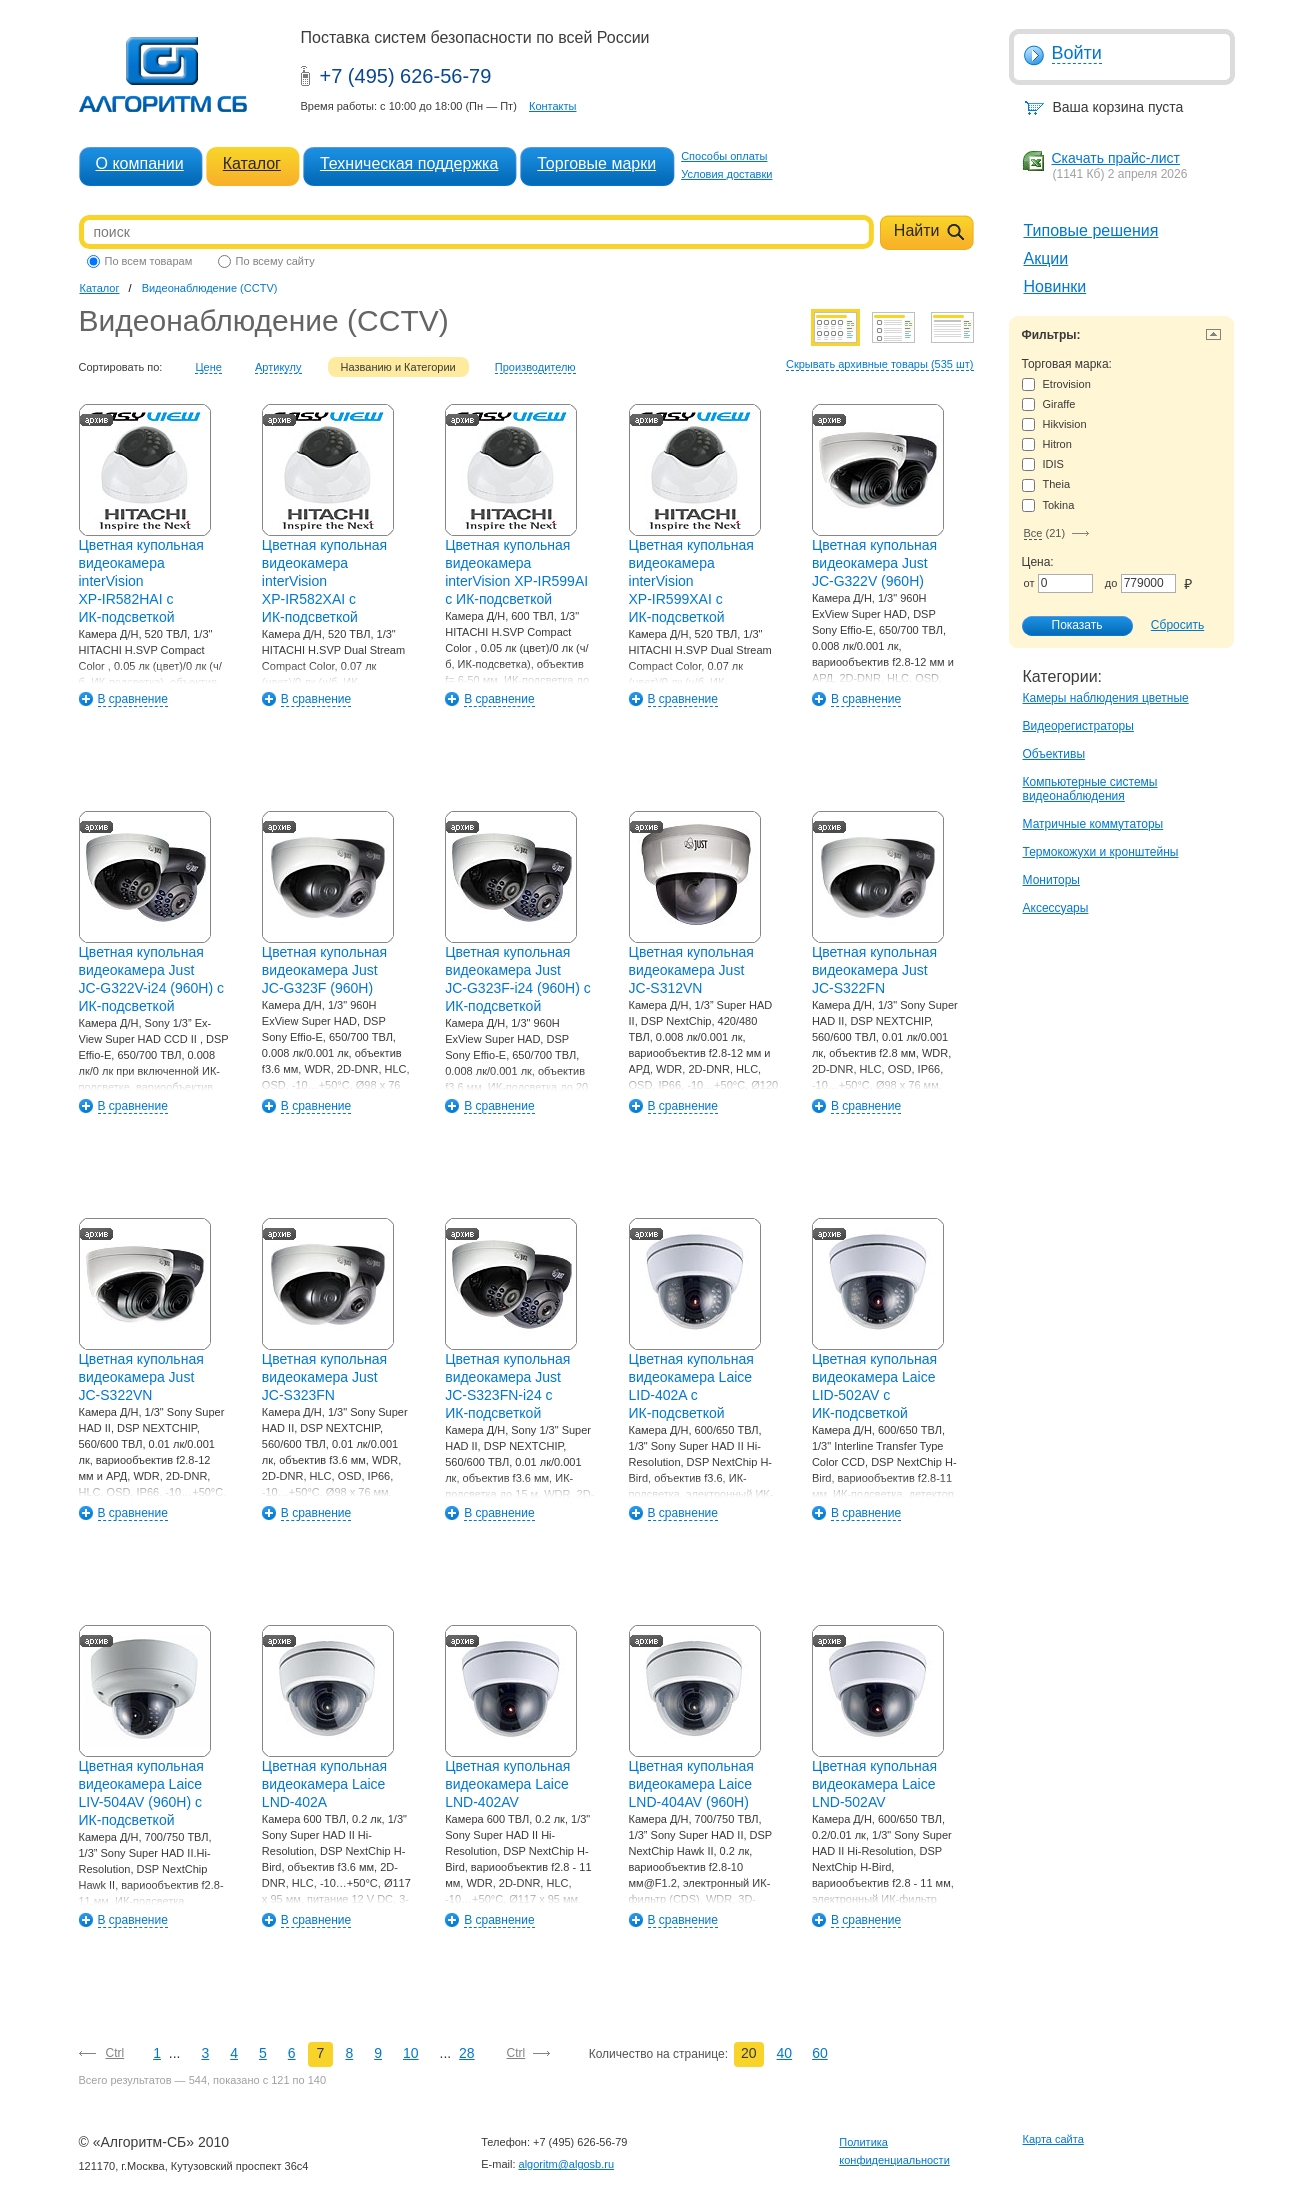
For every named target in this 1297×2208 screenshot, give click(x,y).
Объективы (1054, 754)
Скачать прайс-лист (1116, 158)
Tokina (1048, 505)
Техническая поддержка (409, 163)
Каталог (252, 163)
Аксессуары (1056, 908)
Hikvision (1054, 424)
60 (820, 2053)
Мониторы (1051, 880)
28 (467, 2053)
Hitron (1047, 444)
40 (785, 2053)
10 (411, 2053)
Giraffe (1049, 404)
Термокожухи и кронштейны (1101, 852)
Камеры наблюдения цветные (1106, 698)
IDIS (1043, 464)
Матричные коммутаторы (1093, 824)
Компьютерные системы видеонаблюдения (1090, 789)
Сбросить (1177, 625)
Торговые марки (596, 163)
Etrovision (1056, 384)
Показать (1067, 626)
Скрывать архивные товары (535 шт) (880, 364)
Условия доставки (726, 174)
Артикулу (278, 367)
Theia (1046, 484)
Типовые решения (1091, 230)
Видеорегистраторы (1078, 726)
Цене (208, 367)
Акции (1046, 258)
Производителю (535, 367)
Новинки (1055, 286)
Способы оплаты (724, 156)
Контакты (553, 106)
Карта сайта (1053, 2139)
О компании (140, 163)
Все (1033, 533)
